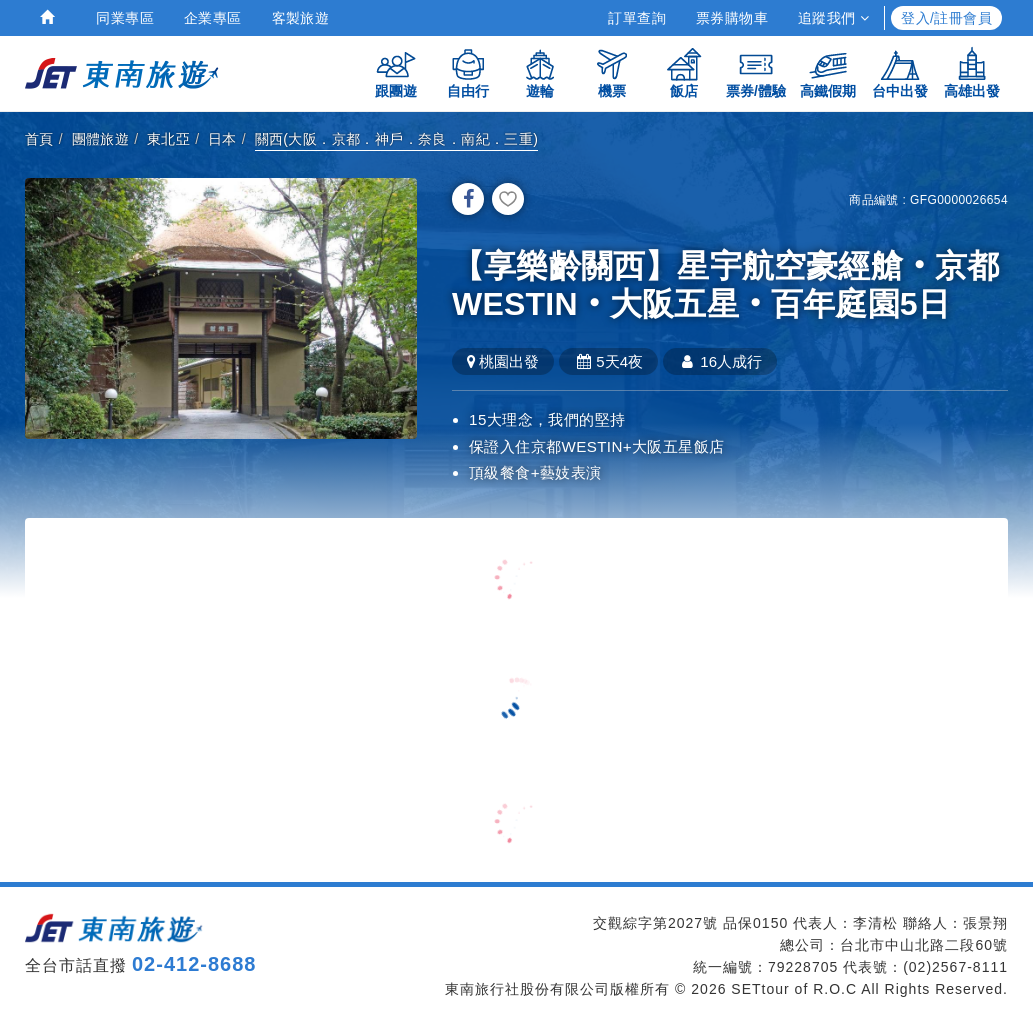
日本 (222, 139)
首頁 (39, 139)
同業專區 (125, 18)
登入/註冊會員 (946, 18)
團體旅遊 (101, 139)
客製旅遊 (301, 18)
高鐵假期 (828, 72)
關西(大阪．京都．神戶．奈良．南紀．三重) (397, 139)
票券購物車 (732, 18)
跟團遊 (396, 72)
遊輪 (540, 72)
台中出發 (900, 72)
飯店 (684, 72)
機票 (612, 72)
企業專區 (213, 18)
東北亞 (168, 139)
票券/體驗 (756, 72)
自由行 (468, 72)
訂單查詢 (637, 18)
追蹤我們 (833, 18)
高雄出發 (972, 72)
